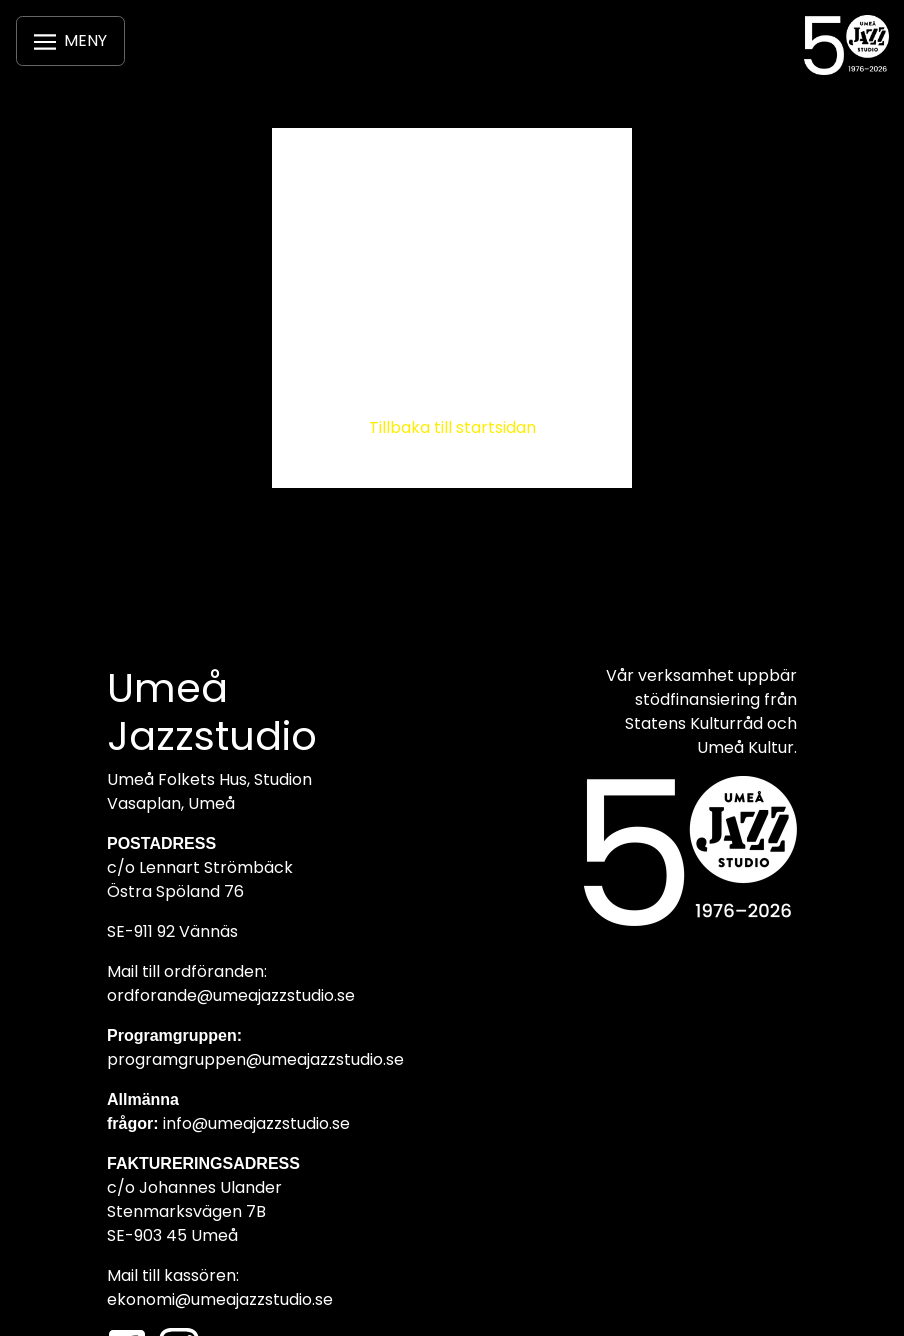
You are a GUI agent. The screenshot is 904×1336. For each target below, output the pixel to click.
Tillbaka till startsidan (452, 427)
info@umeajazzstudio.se (256, 1123)
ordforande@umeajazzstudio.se (231, 995)
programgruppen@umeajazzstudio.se (255, 1059)
